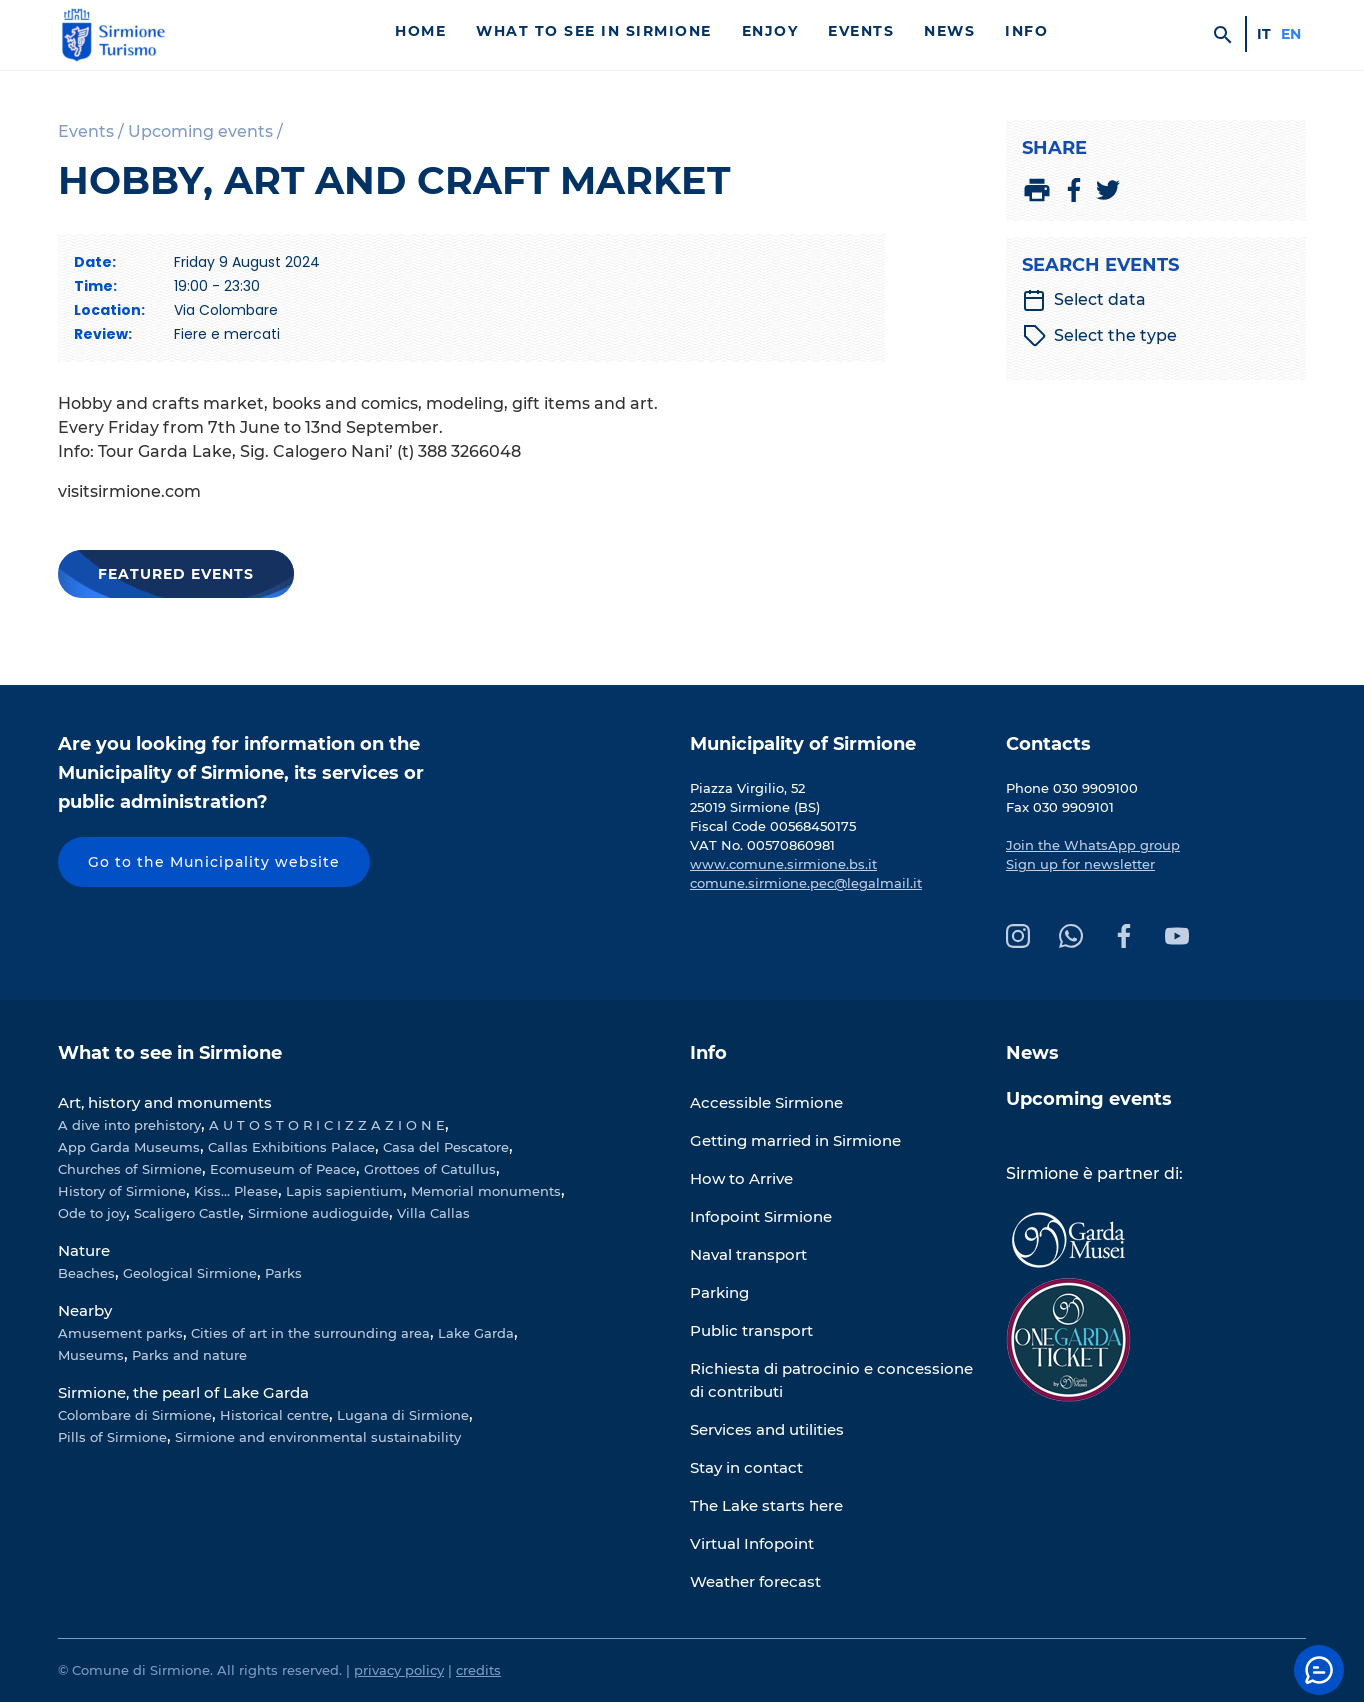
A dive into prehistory (129, 1125)
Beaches (86, 1273)
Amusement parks (120, 1333)
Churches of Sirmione (130, 1169)
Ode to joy (92, 1213)
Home (420, 31)
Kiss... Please (236, 1191)
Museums (91, 1355)
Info (1026, 31)
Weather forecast (755, 1581)
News (949, 31)
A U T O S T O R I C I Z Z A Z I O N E (327, 1125)
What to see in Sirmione (594, 31)
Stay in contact (746, 1467)
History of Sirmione (122, 1191)
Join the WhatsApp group (1093, 845)
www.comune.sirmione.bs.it (783, 864)
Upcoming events (1089, 1099)
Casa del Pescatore (446, 1147)
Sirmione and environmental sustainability (318, 1437)
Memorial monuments (486, 1191)
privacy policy (399, 1670)
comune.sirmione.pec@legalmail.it (806, 883)
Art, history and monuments (165, 1102)
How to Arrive (741, 1178)
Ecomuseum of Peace (283, 1169)
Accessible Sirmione (766, 1102)
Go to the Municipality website (214, 862)
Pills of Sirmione (112, 1437)
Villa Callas (433, 1213)
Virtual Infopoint (752, 1543)
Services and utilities (767, 1429)
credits (478, 1670)
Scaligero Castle (187, 1213)
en (1291, 34)
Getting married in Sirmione (795, 1140)
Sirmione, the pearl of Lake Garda (183, 1392)
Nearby (85, 1310)
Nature (84, 1250)
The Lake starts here (766, 1505)
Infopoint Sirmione (761, 1216)
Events (861, 31)
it (1264, 34)
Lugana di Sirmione (403, 1415)
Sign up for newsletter (1080, 864)
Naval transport (748, 1254)
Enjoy (770, 31)
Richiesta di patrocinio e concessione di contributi (831, 1380)
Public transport (751, 1330)
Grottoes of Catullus (430, 1169)
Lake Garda (476, 1333)
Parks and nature (189, 1355)
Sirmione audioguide (318, 1213)
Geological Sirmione (190, 1273)
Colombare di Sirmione (135, 1415)
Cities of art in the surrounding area (310, 1333)
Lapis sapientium (344, 1191)
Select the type (1100, 336)
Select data (1084, 300)
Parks (283, 1273)
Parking (719, 1292)
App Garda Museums (129, 1147)
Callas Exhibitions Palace (291, 1147)
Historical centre (274, 1415)
